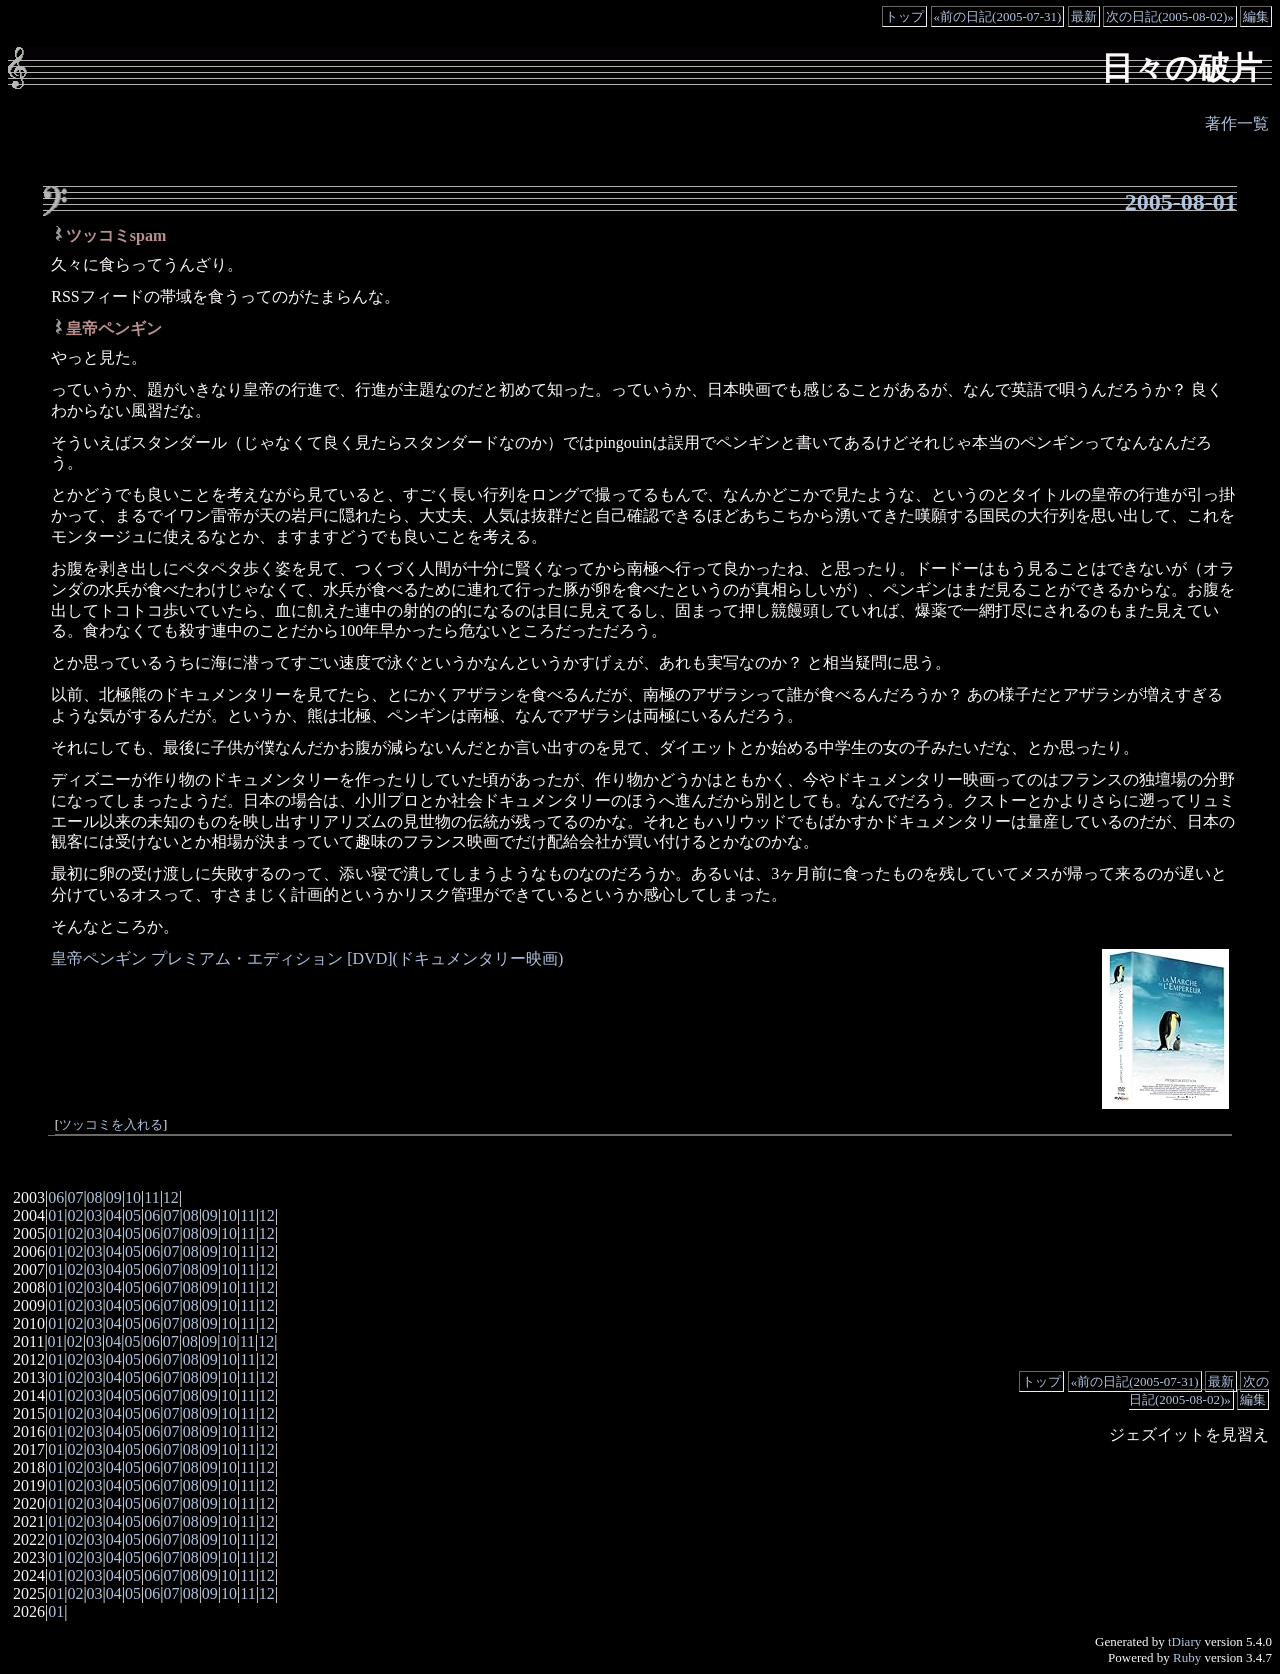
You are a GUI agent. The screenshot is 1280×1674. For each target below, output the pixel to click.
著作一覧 (1237, 123)
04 (114, 1215)
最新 (1084, 16)
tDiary (1184, 1641)
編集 (1256, 16)
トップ (904, 16)
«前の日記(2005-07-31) (998, 16)
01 (56, 1215)
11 (151, 1197)
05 (133, 1215)
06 (56, 1197)
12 (171, 1197)
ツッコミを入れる (111, 1125)
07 (75, 1197)
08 (95, 1197)
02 (75, 1215)
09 (114, 1197)
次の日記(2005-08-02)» (1170, 16)
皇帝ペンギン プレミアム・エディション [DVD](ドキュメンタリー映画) (307, 958)
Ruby (1187, 1657)
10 (133, 1197)
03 (95, 1215)
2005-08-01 (1181, 202)
